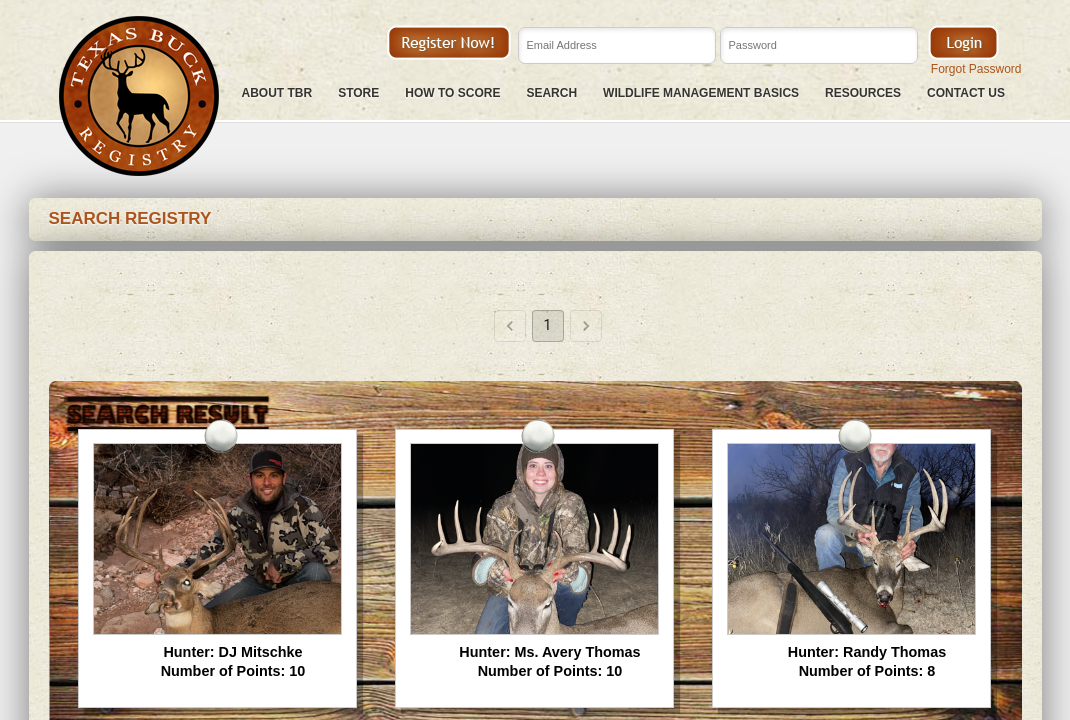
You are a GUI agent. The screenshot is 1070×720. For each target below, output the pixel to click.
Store (358, 93)
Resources (863, 93)
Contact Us (966, 93)
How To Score (452, 93)
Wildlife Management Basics (701, 93)
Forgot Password (976, 69)
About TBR (277, 93)
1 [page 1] (548, 326)
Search (551, 93)
